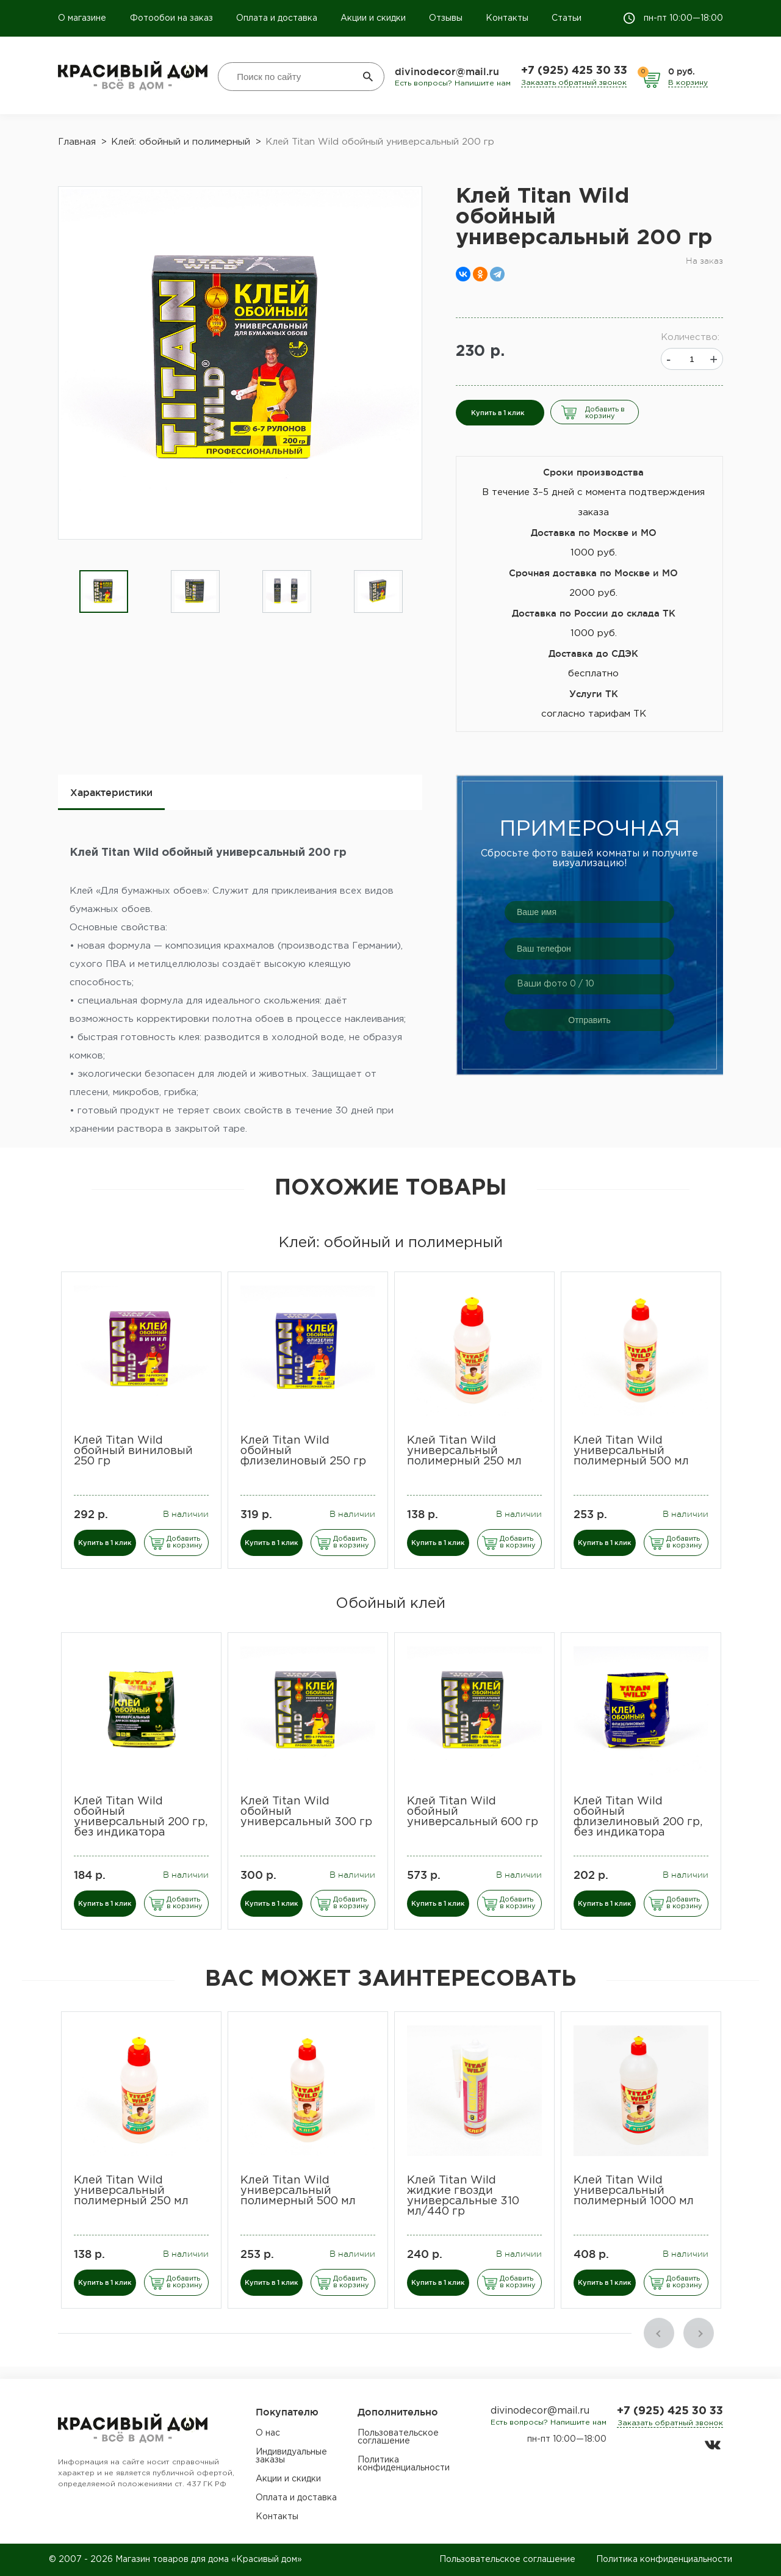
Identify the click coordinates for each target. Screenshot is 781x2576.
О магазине (83, 18)
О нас (268, 2433)
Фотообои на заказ (171, 18)
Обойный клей (390, 1603)
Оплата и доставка (276, 18)
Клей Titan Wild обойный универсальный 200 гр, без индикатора (140, 1816)
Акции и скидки (373, 18)
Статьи (566, 18)
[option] (103, 592)
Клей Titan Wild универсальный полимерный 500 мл (631, 1451)
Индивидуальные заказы (291, 2456)
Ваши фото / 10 (555, 984)
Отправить (589, 1020)
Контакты (507, 18)
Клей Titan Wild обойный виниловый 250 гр (133, 1451)
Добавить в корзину (605, 413)
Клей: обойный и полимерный (391, 1243)
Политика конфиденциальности (404, 2464)
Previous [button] (659, 2333)
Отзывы (445, 18)
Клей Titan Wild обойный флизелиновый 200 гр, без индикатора (638, 1816)
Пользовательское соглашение (398, 2437)
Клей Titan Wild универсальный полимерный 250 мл (464, 1451)
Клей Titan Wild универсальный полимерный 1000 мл (634, 2191)
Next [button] (698, 2333)
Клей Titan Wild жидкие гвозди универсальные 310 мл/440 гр (463, 2196)
